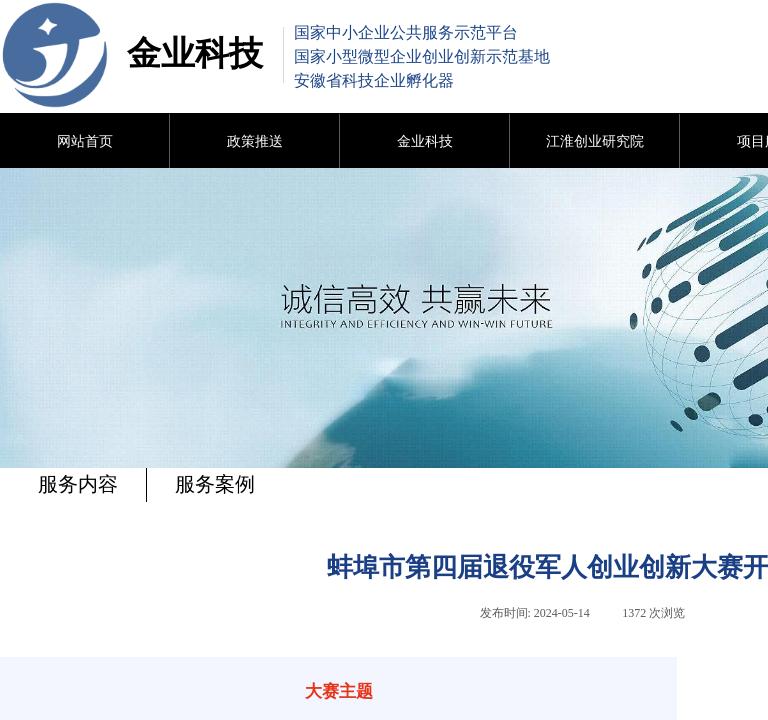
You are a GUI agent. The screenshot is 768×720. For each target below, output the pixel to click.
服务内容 (78, 484)
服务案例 (215, 484)
